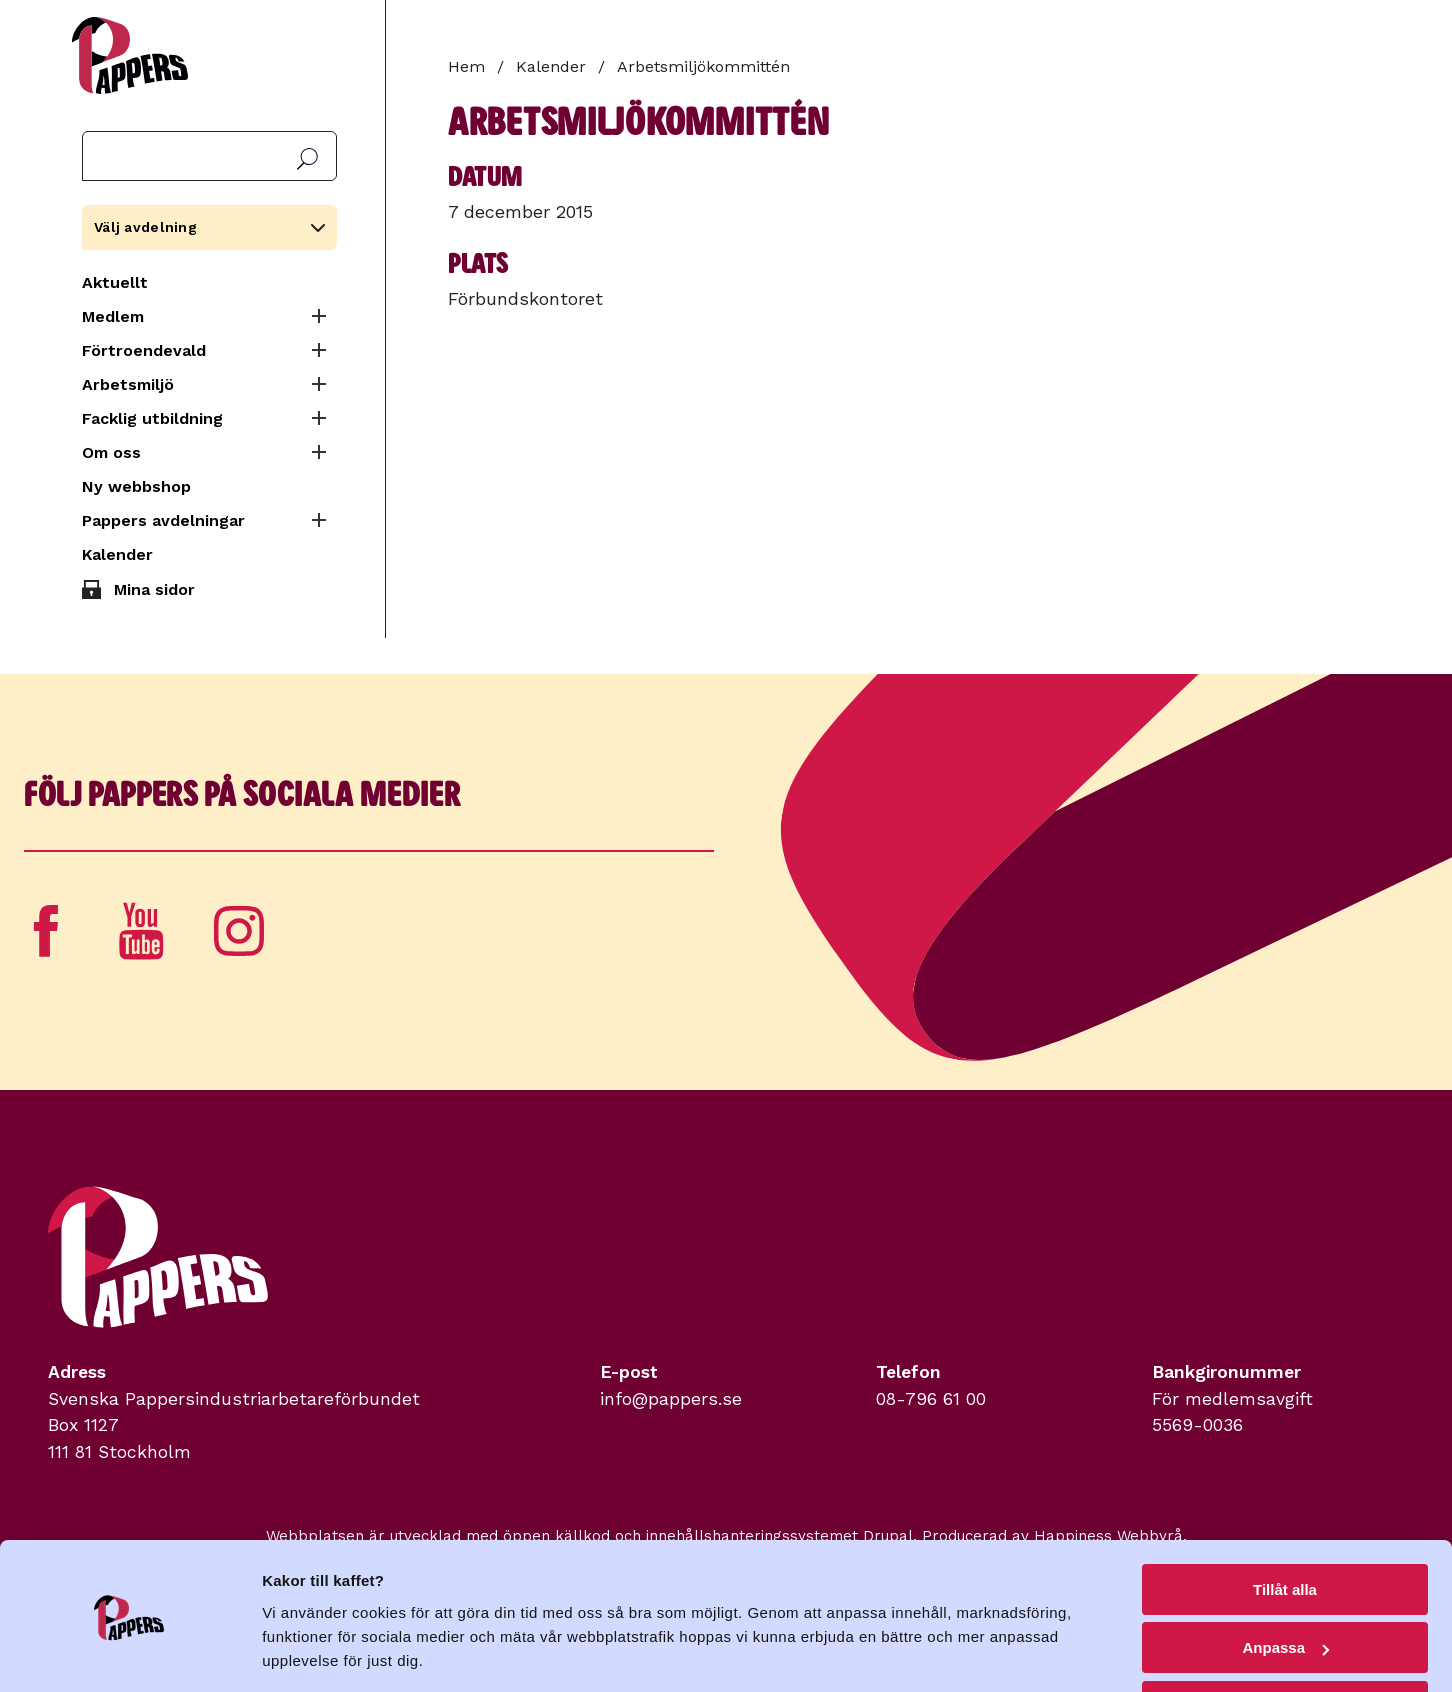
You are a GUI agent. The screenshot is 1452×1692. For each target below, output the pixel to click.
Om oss (111, 452)
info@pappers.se (671, 1399)
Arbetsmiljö (128, 384)
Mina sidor (154, 589)
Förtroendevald (144, 350)
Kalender (117, 554)
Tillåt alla (1285, 1525)
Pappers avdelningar (163, 520)
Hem (466, 66)
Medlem (113, 316)
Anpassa (1285, 1584)
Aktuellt (115, 282)
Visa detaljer (306, 1651)
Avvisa (1285, 1642)
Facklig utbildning (152, 418)
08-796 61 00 (931, 1399)
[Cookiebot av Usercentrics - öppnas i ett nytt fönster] (129, 1653)
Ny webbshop (136, 486)
